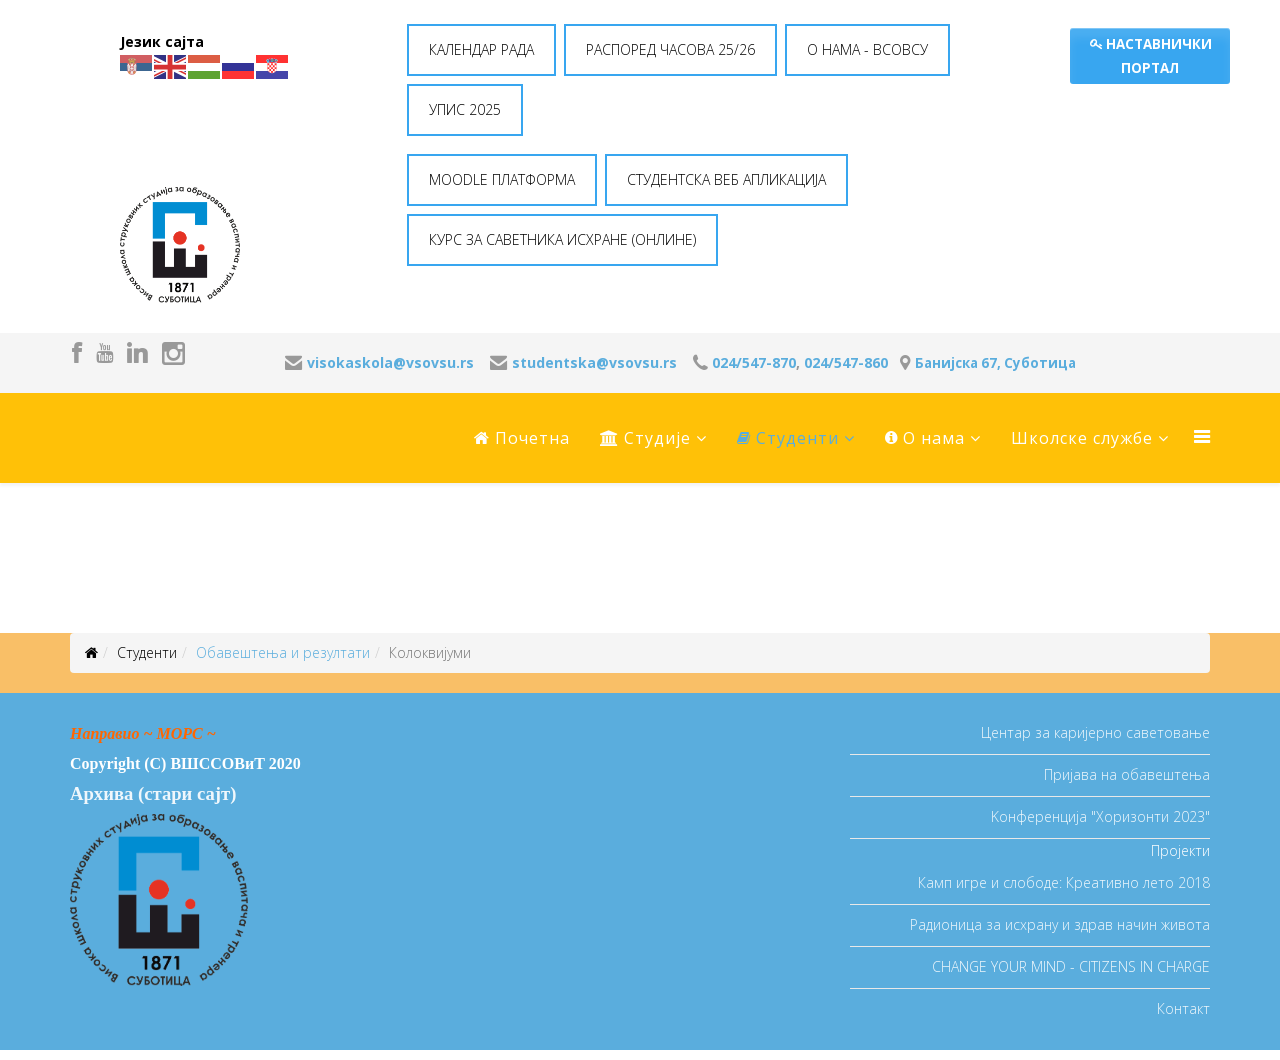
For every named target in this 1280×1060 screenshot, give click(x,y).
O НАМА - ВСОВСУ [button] (867, 49)
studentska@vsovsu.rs (594, 362)
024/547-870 (754, 362)
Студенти (788, 438)
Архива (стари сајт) (153, 793)
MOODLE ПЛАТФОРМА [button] (502, 179)
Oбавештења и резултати (283, 652)
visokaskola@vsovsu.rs (390, 362)
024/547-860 (846, 362)
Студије (645, 438)
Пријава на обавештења (1127, 774)
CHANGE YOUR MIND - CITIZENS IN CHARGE (1071, 966)
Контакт (1183, 1008)
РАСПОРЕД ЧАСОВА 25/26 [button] (670, 49)
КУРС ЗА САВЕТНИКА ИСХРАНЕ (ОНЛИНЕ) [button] (562, 239)
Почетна (522, 438)
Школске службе (1082, 438)
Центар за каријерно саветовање (1095, 732)
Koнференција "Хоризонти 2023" (1100, 816)
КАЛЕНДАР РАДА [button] (481, 49)
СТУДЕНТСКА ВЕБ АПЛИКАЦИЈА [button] (726, 179)
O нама (925, 438)
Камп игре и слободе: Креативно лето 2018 (1064, 882)
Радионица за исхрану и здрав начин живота (1060, 924)
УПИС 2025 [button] (465, 109)
